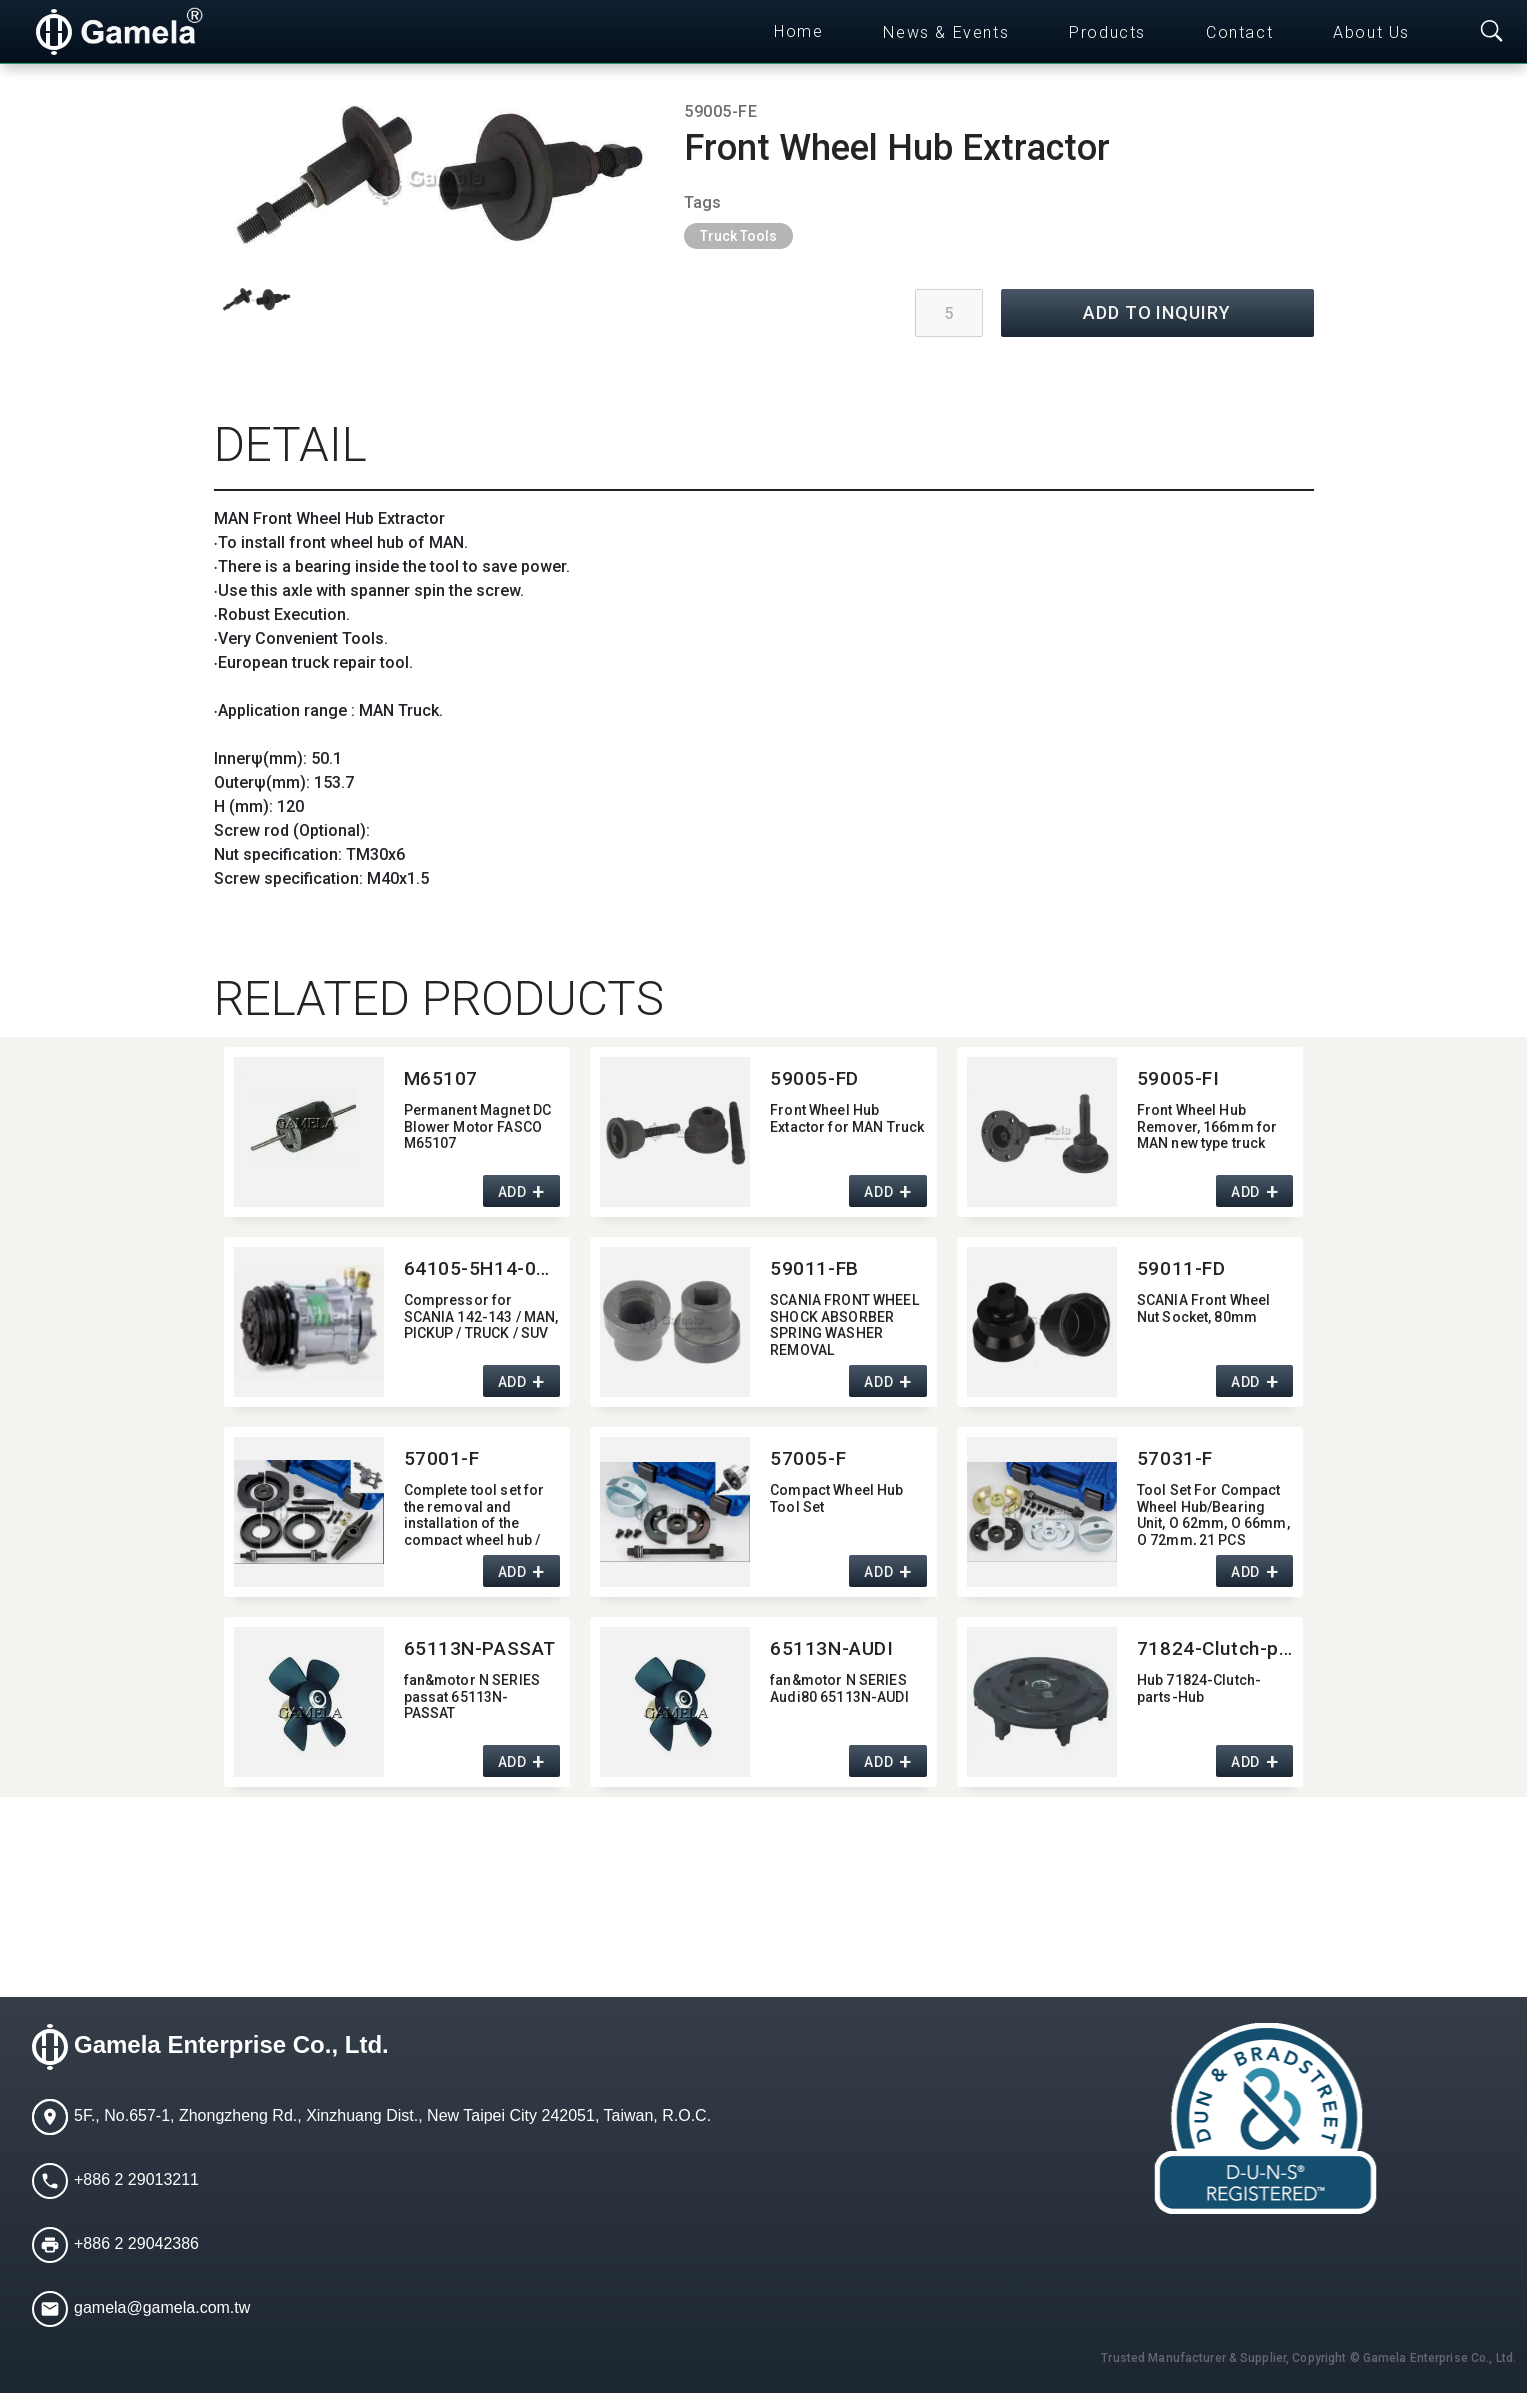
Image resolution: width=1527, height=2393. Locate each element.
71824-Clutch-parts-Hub (1215, 1648)
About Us (1371, 32)
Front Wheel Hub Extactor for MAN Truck (847, 1118)
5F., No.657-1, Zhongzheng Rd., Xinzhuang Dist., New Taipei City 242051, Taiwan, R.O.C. (392, 2115)
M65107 (441, 1078)
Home (798, 31)
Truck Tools (738, 236)
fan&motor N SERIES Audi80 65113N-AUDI (839, 1688)
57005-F (808, 1458)
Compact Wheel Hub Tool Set (836, 1498)
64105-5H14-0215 (482, 1268)
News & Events (946, 32)
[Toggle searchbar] (1492, 32)
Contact (1239, 32)
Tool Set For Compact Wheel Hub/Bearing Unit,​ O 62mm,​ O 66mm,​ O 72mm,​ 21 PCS (1213, 1513)
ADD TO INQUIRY (1157, 312)
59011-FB (814, 1268)
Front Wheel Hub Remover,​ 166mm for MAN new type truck (1207, 1127)
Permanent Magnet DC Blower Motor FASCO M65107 (478, 1127)
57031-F (1175, 1458)
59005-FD (814, 1078)
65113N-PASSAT (480, 1648)
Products (1107, 32)
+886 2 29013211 (136, 2179)
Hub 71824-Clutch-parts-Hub (1199, 1688)
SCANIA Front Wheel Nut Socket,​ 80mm (1204, 1308)
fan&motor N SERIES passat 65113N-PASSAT (472, 1697)
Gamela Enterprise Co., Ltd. (231, 2044)
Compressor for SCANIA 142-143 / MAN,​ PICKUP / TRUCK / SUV (481, 1317)
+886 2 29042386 (136, 2243)
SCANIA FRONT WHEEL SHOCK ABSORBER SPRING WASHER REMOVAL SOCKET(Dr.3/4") (844, 1323)
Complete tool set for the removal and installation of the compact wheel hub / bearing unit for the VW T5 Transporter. (479, 1513)
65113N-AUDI (831, 1648)
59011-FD (1181, 1268)
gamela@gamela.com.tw (162, 2307)
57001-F (442, 1458)
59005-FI (1178, 1078)
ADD (512, 1192)
